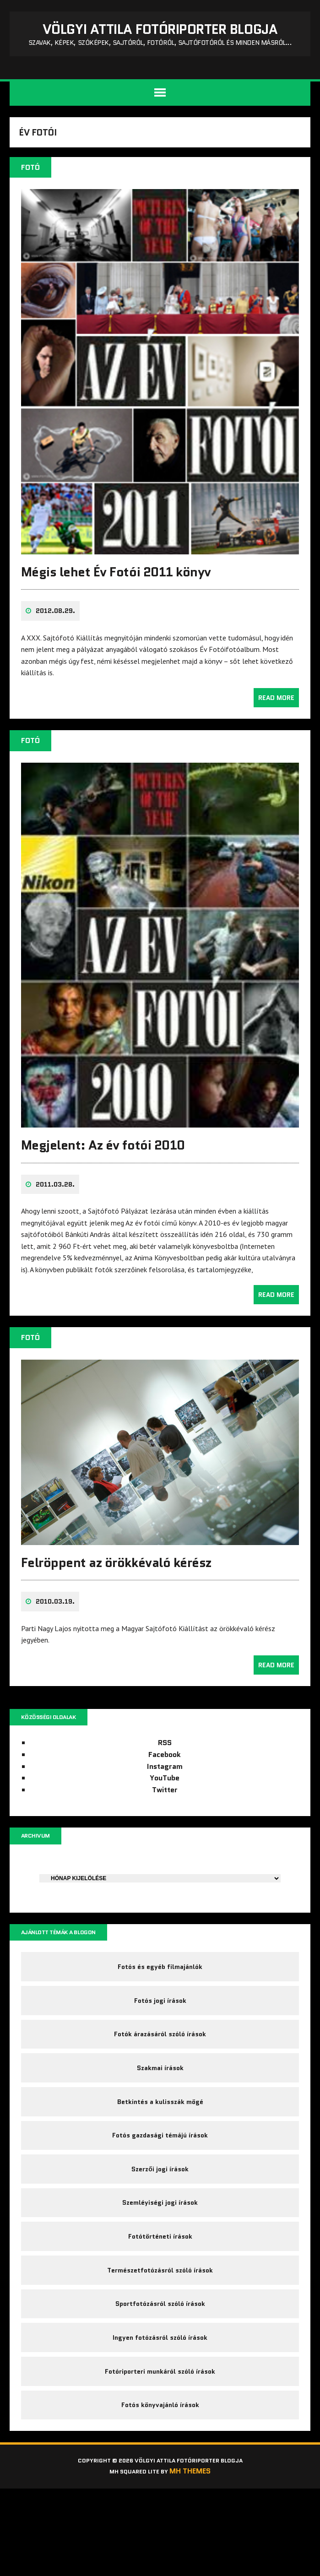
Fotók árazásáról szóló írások (160, 2073)
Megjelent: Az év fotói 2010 (105, 1171)
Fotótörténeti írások (160, 2299)
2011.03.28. (57, 1210)
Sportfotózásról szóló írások (160, 2375)
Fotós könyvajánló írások (160, 2488)
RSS (165, 1768)
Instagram (165, 1792)
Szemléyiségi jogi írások (160, 2262)
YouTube (164, 1803)
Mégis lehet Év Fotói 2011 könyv (118, 603)
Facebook (164, 1780)
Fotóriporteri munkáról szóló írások (160, 2450)
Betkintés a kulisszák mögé (160, 2148)
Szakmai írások (160, 2110)
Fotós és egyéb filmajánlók (160, 1997)
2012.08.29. (57, 642)
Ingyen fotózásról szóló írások (160, 2412)
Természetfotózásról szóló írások (160, 2337)
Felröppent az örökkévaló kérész (118, 1586)
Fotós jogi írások (160, 2035)
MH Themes (197, 2559)
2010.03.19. (57, 1625)
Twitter (165, 1815)
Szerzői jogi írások (160, 2224)
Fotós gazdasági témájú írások (160, 2186)
